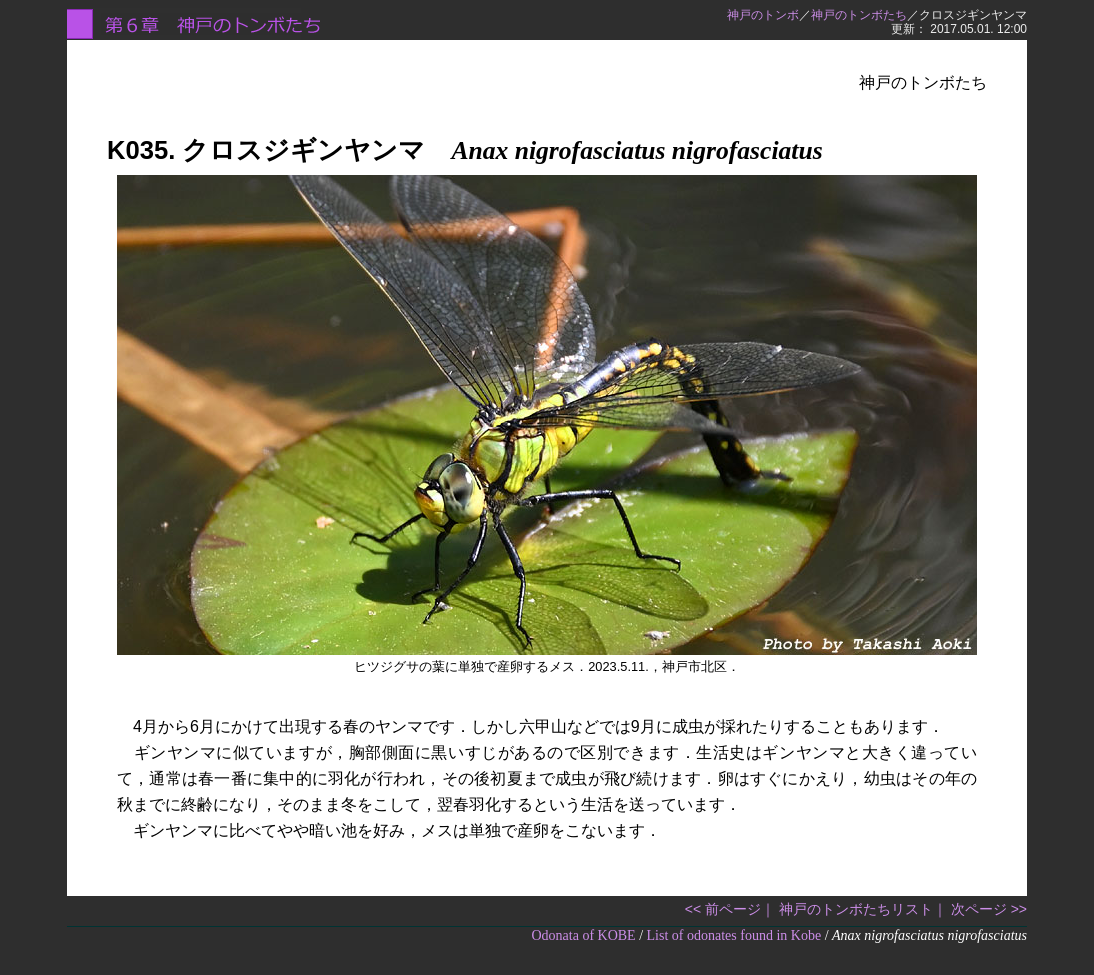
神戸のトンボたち (859, 15)
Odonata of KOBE (583, 935)
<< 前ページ (723, 909)
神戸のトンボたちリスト (856, 909)
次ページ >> (989, 909)
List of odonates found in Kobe (734, 935)
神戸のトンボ (763, 15)
